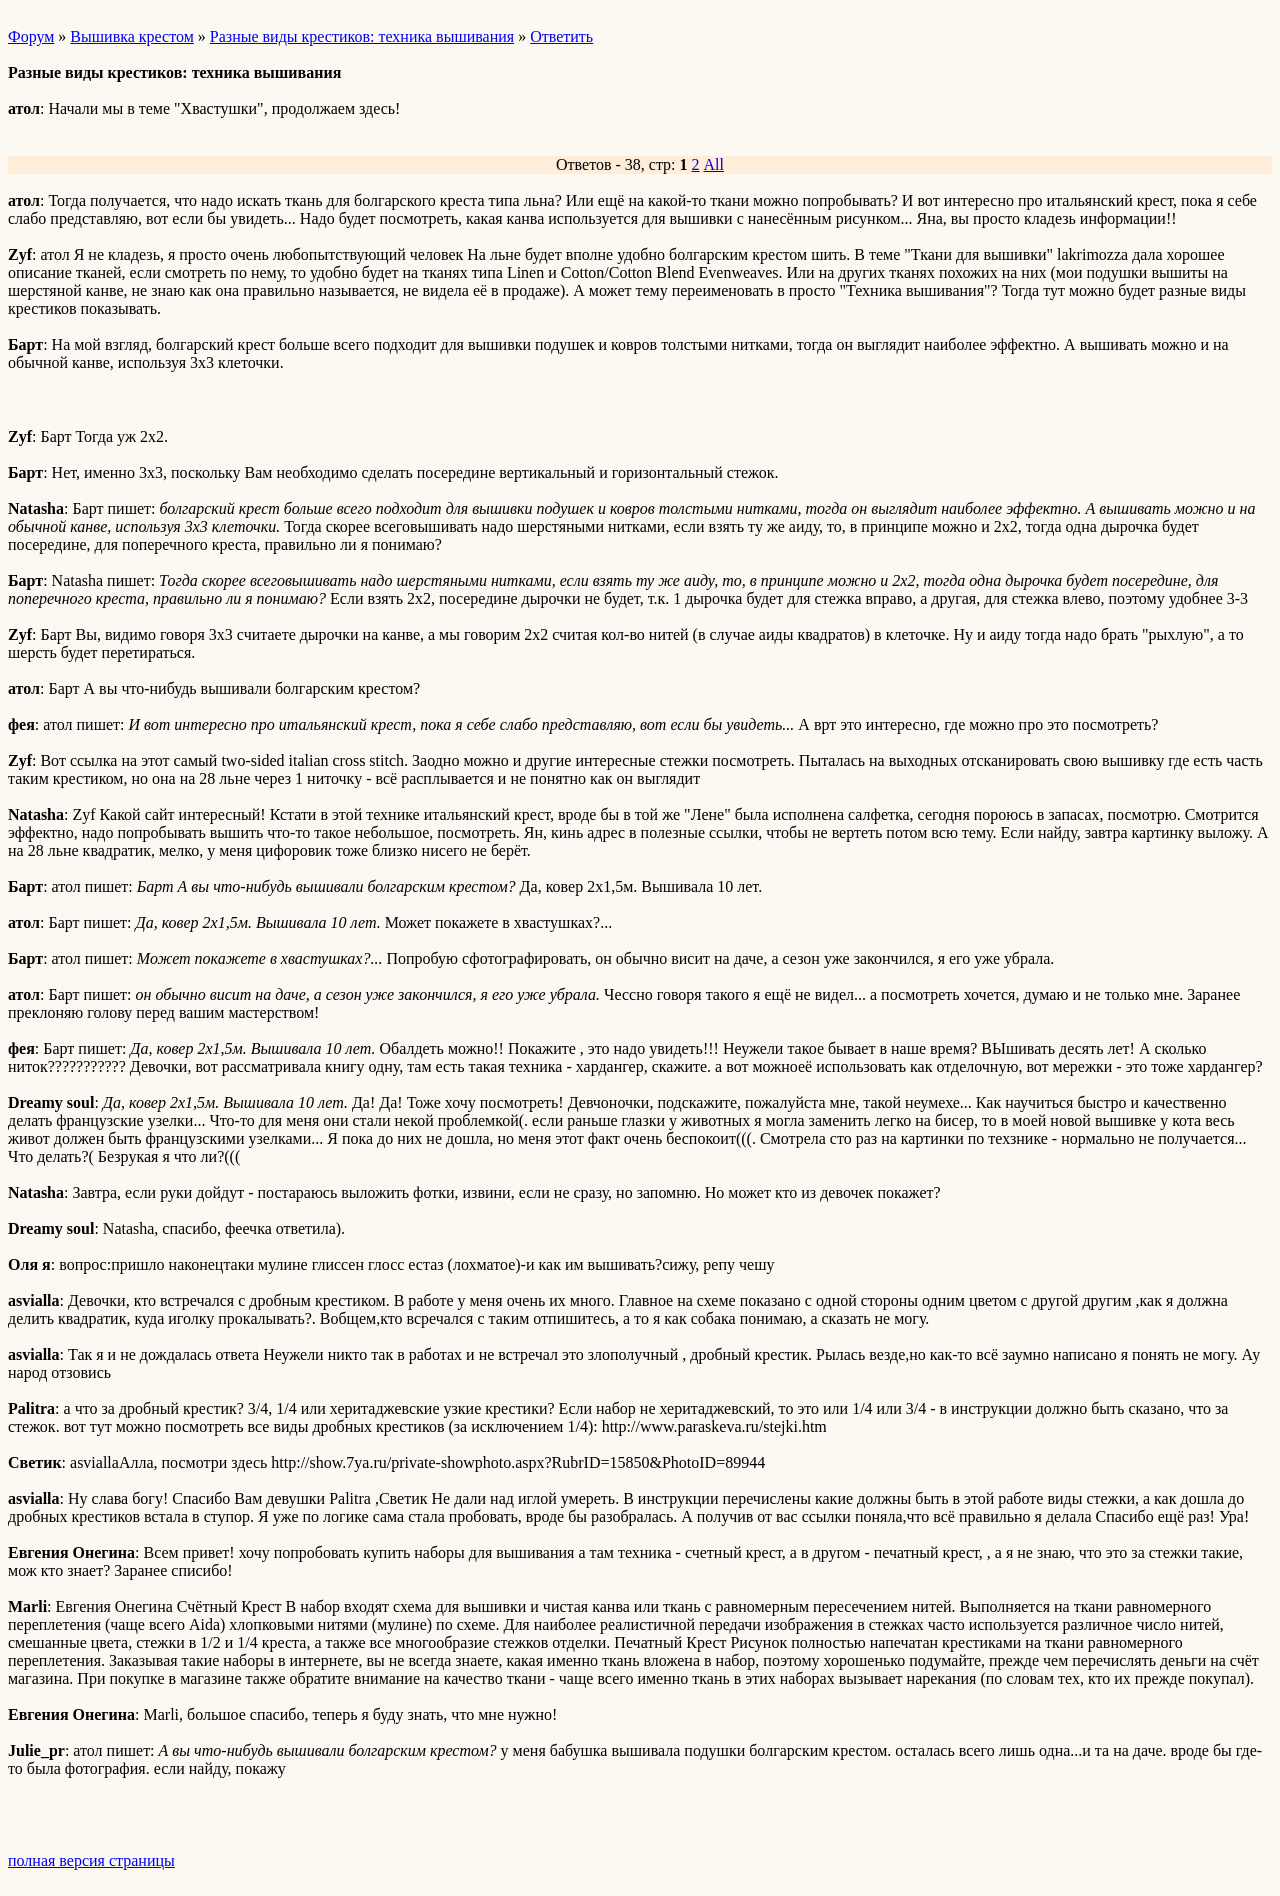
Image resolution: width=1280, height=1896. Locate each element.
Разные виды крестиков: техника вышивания (362, 36)
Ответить (561, 36)
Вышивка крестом (131, 36)
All (714, 164)
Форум (31, 36)
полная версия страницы (91, 1860)
